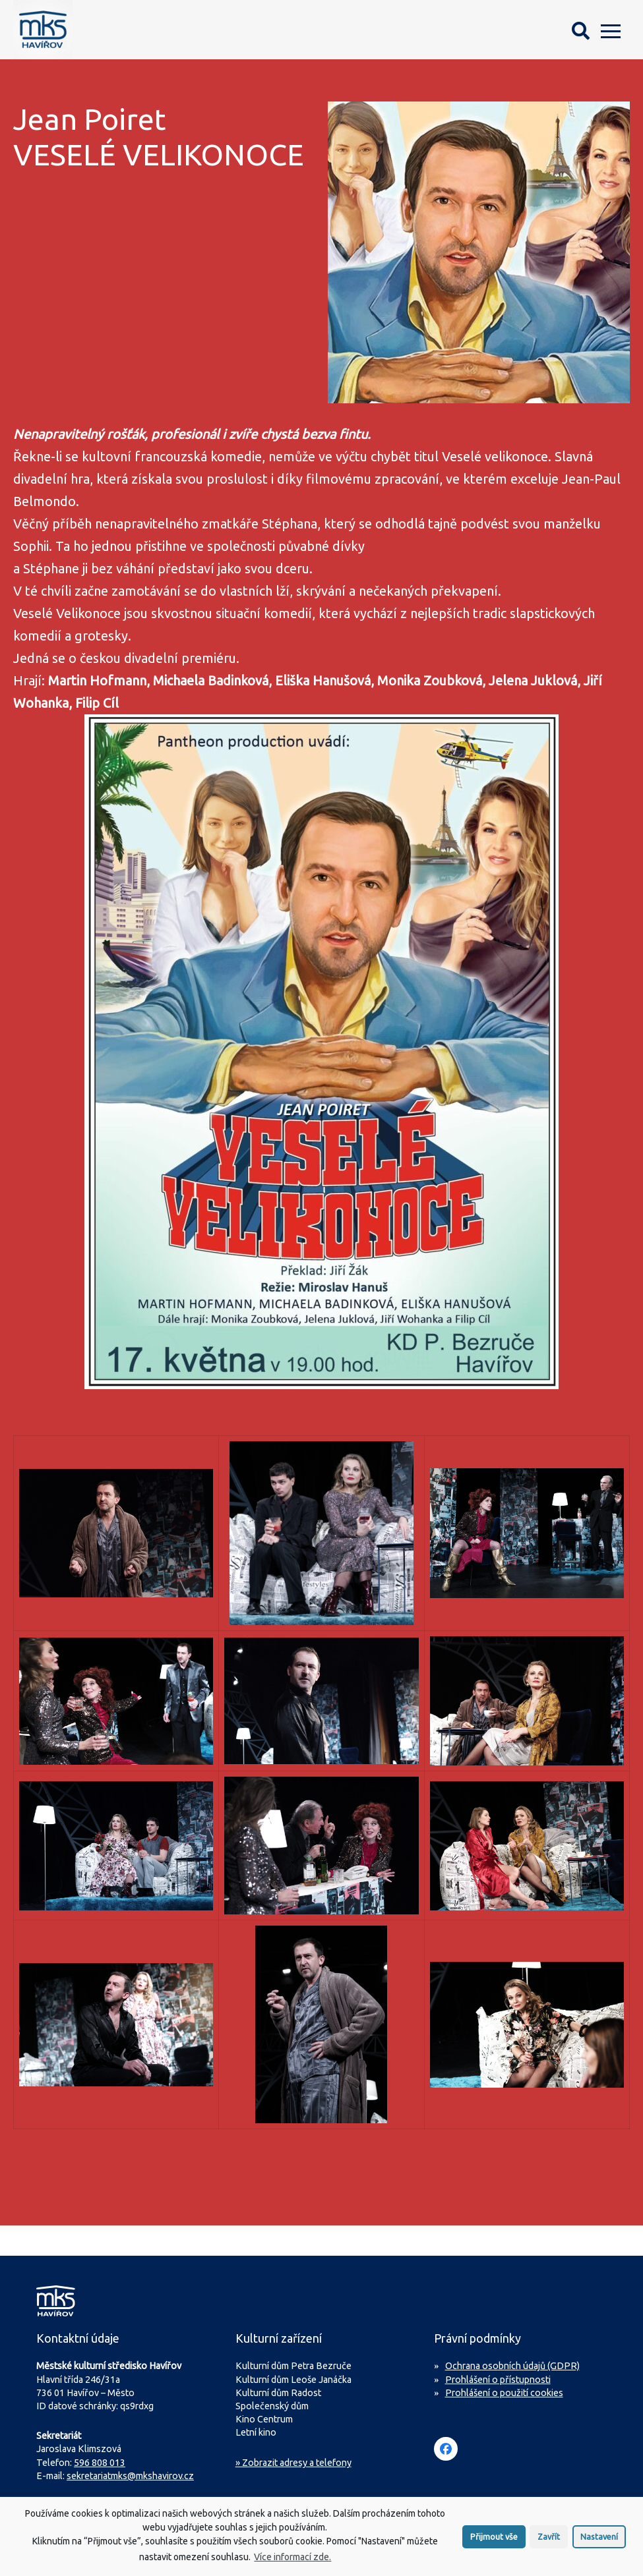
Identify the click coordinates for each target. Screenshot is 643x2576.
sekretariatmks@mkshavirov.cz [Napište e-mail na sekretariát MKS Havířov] (130, 2476)
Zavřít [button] (548, 2536)
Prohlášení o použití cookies (504, 2393)
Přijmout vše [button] (494, 2536)
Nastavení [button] (599, 2536)
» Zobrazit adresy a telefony (293, 2462)
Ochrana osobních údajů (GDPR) (512, 2366)
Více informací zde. (292, 2557)
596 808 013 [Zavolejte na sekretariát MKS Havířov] (99, 2462)
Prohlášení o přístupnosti (498, 2379)
